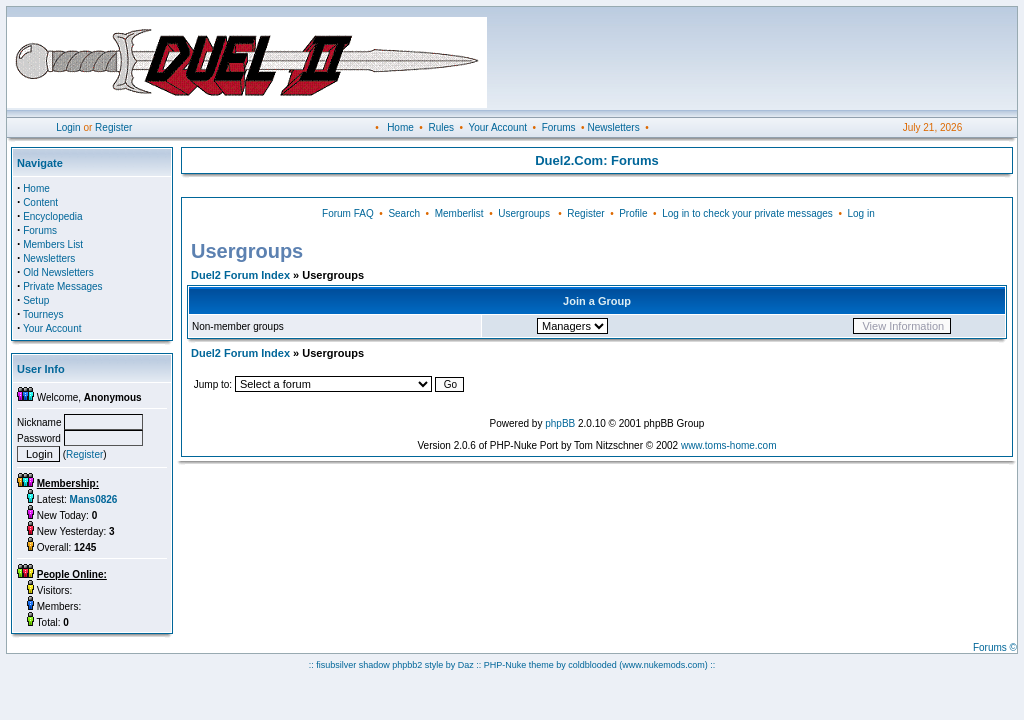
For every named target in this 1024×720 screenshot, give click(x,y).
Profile (633, 213)
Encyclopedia (52, 216)
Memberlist (459, 213)
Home (400, 127)
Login (68, 127)
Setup (36, 300)
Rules (441, 127)
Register (113, 127)
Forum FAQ (348, 213)
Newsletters (613, 127)
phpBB (560, 423)
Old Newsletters (58, 272)
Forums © (995, 647)
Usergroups (524, 213)
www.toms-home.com (729, 445)
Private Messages (62, 286)
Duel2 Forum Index (240, 275)
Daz (466, 665)
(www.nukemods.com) (663, 665)
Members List (53, 244)
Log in (860, 213)
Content (40, 202)
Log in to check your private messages (747, 213)
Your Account (497, 127)
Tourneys (43, 314)
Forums (559, 127)
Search (404, 213)
